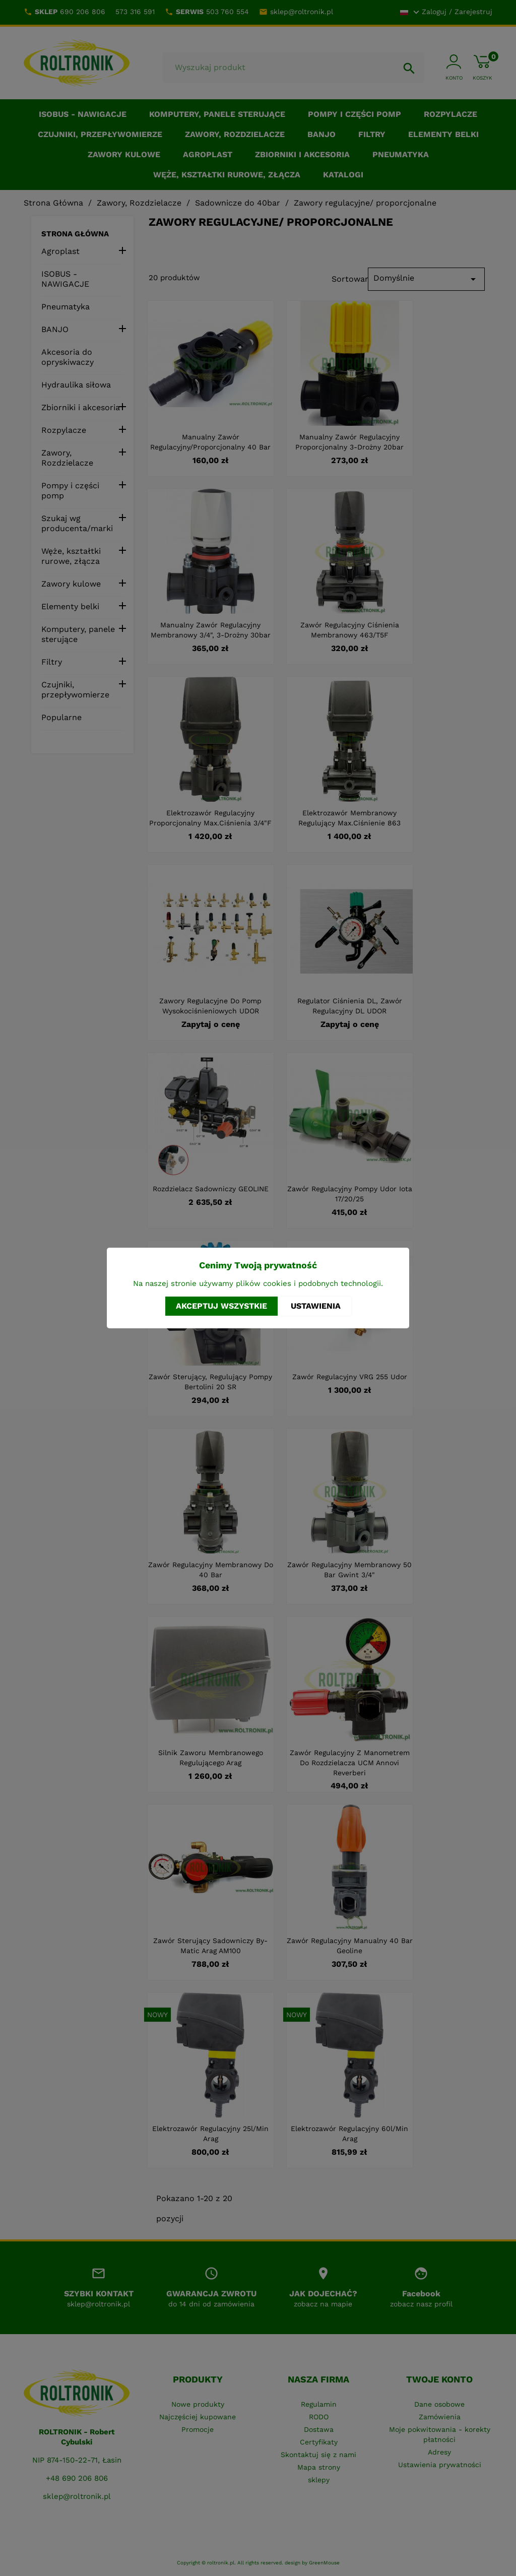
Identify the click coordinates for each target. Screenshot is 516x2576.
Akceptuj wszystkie (221, 1306)
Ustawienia (316, 1306)
